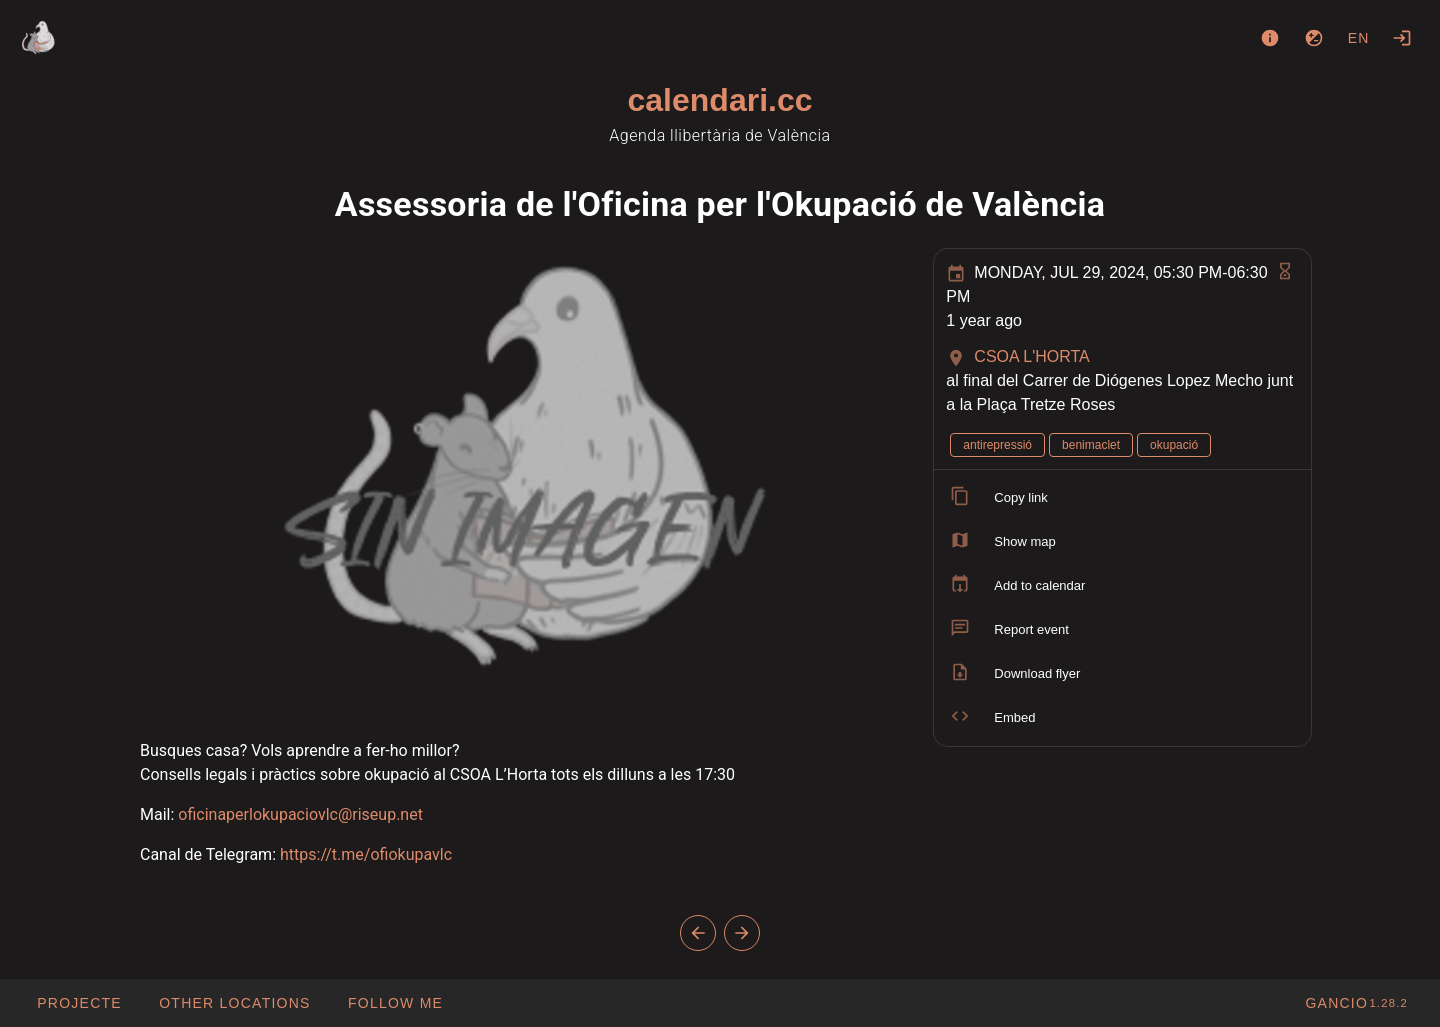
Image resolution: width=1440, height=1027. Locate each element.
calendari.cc (720, 100)
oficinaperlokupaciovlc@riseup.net (300, 814)
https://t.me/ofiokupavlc (366, 854)
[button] (234, 1003)
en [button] (1359, 38)
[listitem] (1122, 498)
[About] (1270, 38)
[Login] (1402, 38)
